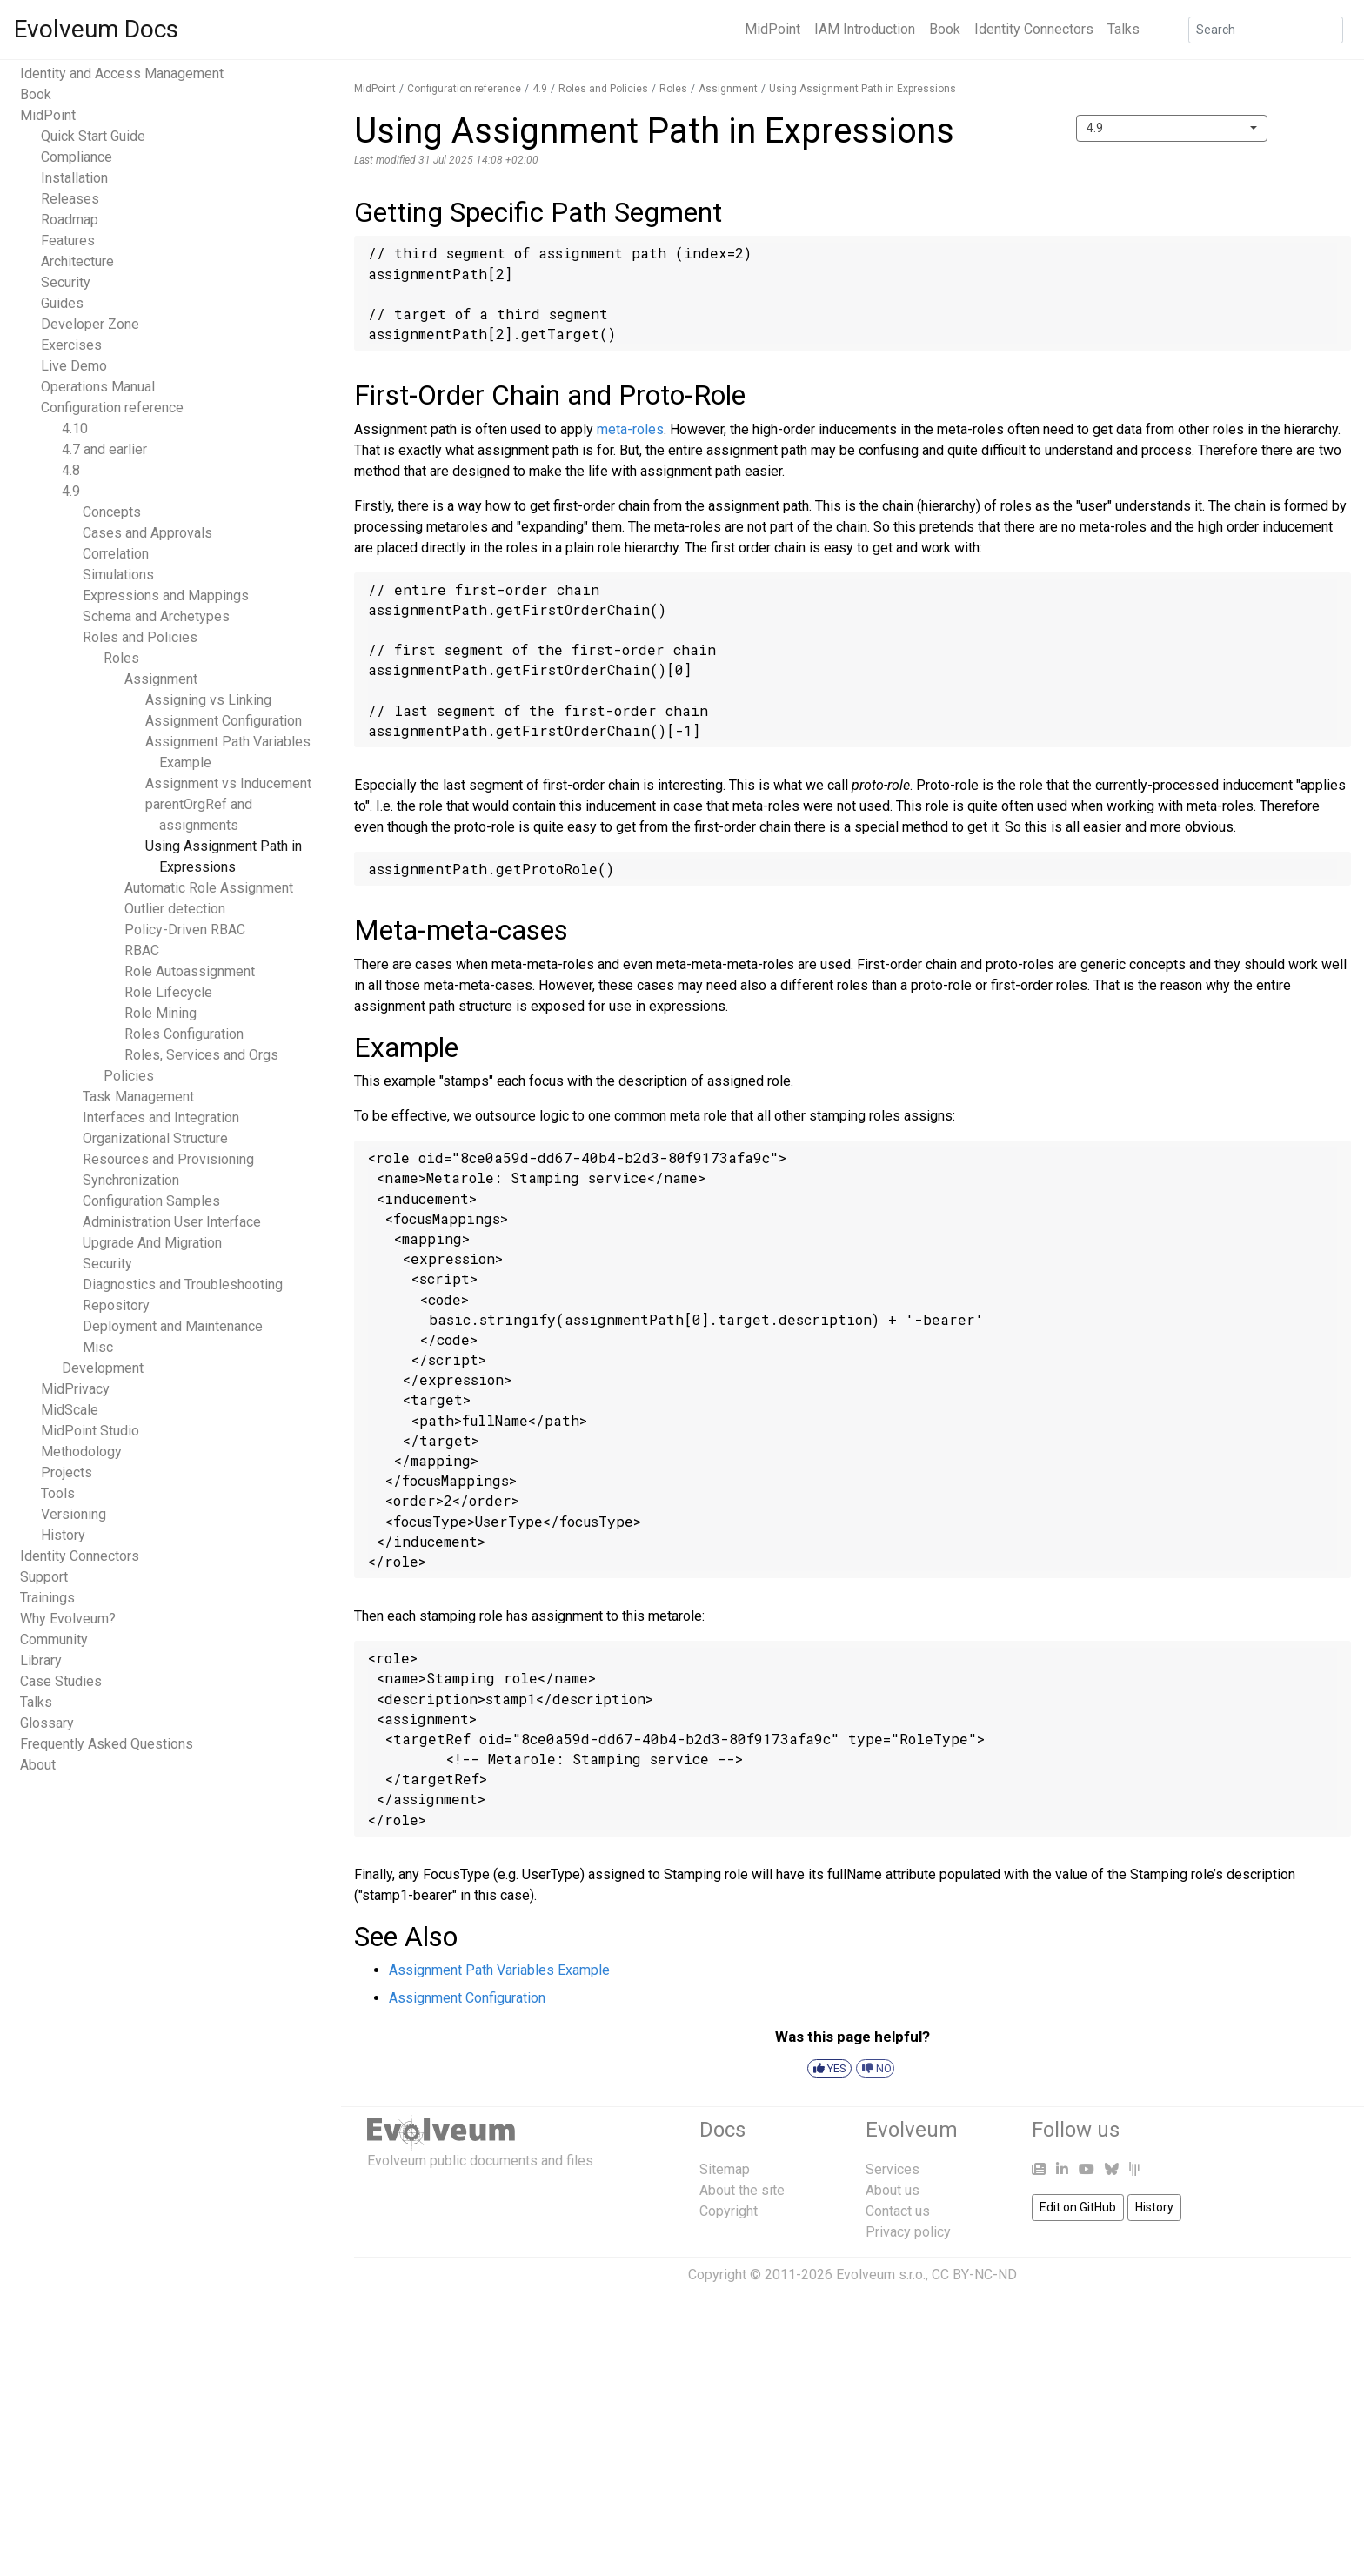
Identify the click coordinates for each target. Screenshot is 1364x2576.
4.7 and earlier (104, 449)
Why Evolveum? (68, 1618)
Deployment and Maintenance (173, 1326)
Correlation (116, 553)
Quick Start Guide (93, 136)
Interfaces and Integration (161, 1117)
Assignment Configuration (223, 721)
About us (892, 2190)
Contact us (898, 2211)
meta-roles (630, 429)
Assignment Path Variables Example (499, 1970)
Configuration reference (112, 407)
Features (68, 240)
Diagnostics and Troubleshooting (183, 1284)
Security (65, 282)
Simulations (118, 574)
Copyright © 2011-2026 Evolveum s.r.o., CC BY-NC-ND (852, 2274)
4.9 (71, 491)
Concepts (112, 512)
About (38, 1764)
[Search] (1265, 30)
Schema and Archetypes (156, 616)
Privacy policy (908, 2232)
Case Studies (61, 1681)
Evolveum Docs (96, 29)
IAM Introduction (864, 29)
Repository (116, 1305)
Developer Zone (90, 324)
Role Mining (160, 1013)
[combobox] (1171, 128)
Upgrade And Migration (152, 1242)
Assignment (160, 679)
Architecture (77, 261)
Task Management (138, 1096)
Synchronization (131, 1180)
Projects (66, 1472)
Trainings (47, 1597)
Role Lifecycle (168, 992)
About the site (742, 2190)
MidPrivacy (75, 1389)
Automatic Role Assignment (208, 888)
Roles (121, 658)
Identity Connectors (1033, 29)
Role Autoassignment (189, 971)
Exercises (71, 345)
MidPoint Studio (90, 1430)
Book (944, 29)
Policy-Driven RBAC (184, 929)
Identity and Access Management (122, 73)
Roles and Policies (140, 637)
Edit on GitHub (1078, 2207)
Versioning (73, 1514)
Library (41, 1660)
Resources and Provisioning (168, 1159)
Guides (62, 303)
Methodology (81, 1451)
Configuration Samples (151, 1201)
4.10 (75, 428)
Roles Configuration (184, 1034)
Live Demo (74, 366)
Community (54, 1639)
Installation (74, 178)
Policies (129, 1075)
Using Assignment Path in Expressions (862, 89)
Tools (58, 1493)
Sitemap (724, 2169)
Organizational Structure (155, 1138)
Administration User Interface (172, 1222)
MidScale (69, 1410)
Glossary (47, 1723)
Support (44, 1577)
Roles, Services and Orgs (201, 1055)
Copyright (728, 2211)
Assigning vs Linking (208, 700)
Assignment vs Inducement (228, 783)
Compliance (76, 157)
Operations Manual (98, 386)
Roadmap (69, 219)
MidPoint (772, 29)
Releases (70, 199)
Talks (1123, 29)
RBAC (141, 950)
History (63, 1535)
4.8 (71, 470)
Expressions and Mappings (166, 595)
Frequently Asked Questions (106, 1744)
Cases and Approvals (147, 533)
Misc (98, 1347)
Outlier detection (174, 908)
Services (892, 2169)
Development (103, 1368)
